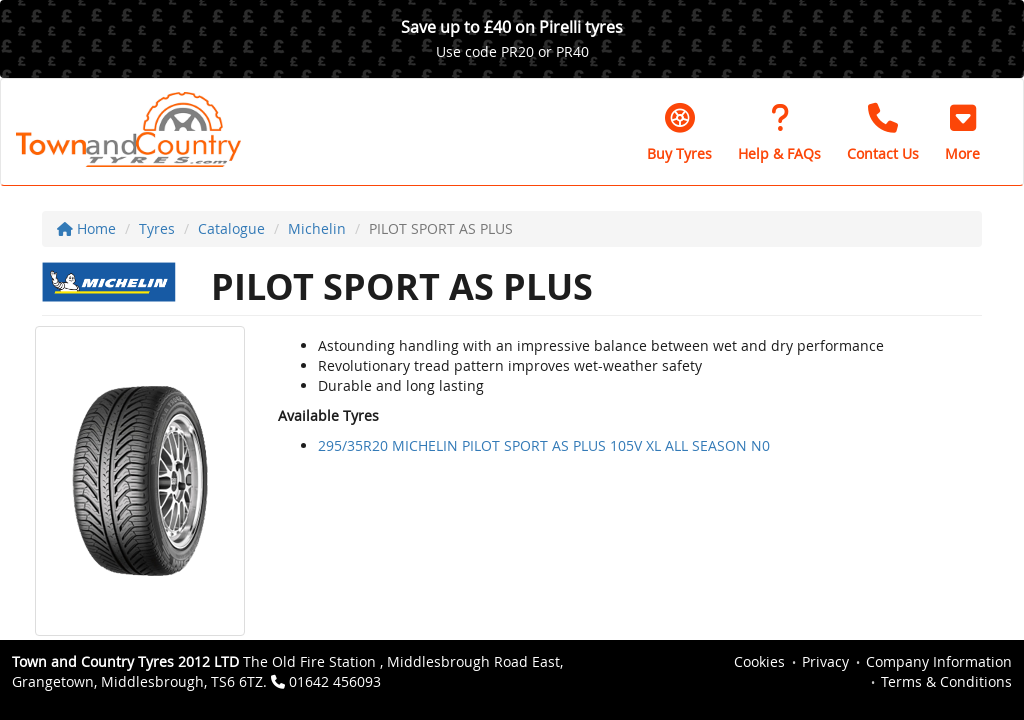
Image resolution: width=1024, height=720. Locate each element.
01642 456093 (335, 681)
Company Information (939, 661)
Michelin (317, 228)
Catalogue (231, 228)
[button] (962, 132)
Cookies (759, 661)
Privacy (825, 661)
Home (86, 228)
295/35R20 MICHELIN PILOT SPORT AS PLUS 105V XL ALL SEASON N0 (544, 445)
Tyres (157, 228)
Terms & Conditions (946, 681)
